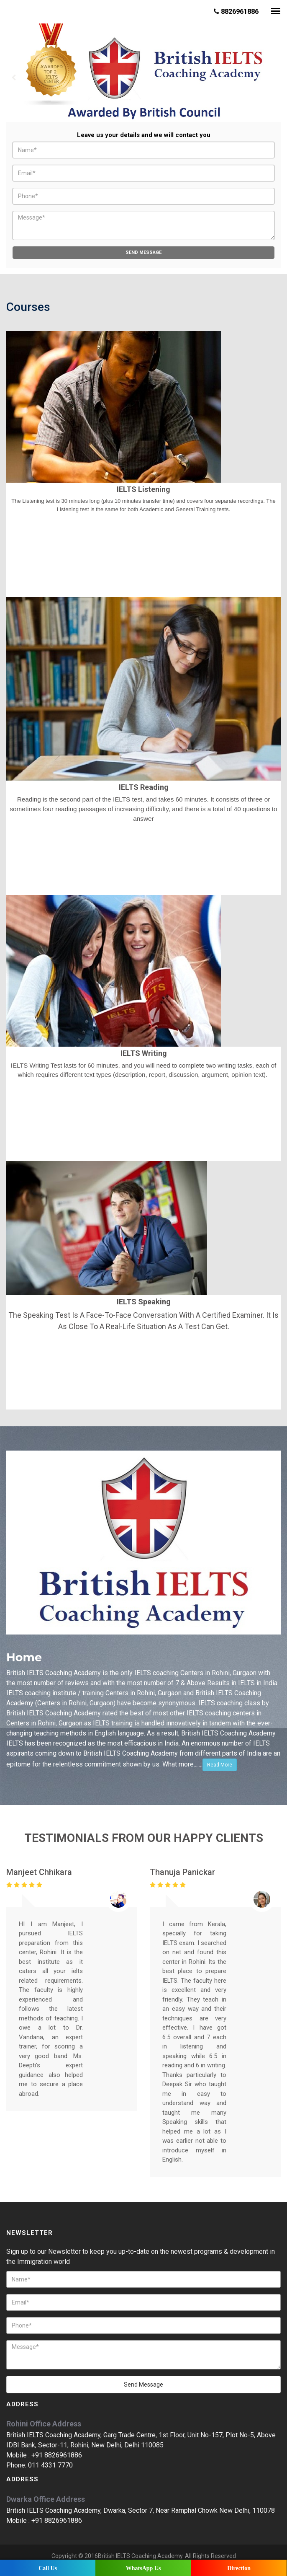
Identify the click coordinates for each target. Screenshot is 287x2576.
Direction (239, 2568)
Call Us (47, 2568)
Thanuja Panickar (182, 1872)
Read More (219, 1765)
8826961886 (236, 12)
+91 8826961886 (56, 2455)
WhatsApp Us (143, 2568)
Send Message (143, 252)
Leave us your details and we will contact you (143, 135)
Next (273, 77)
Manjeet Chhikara (39, 1872)
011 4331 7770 (50, 2465)
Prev (13, 77)
